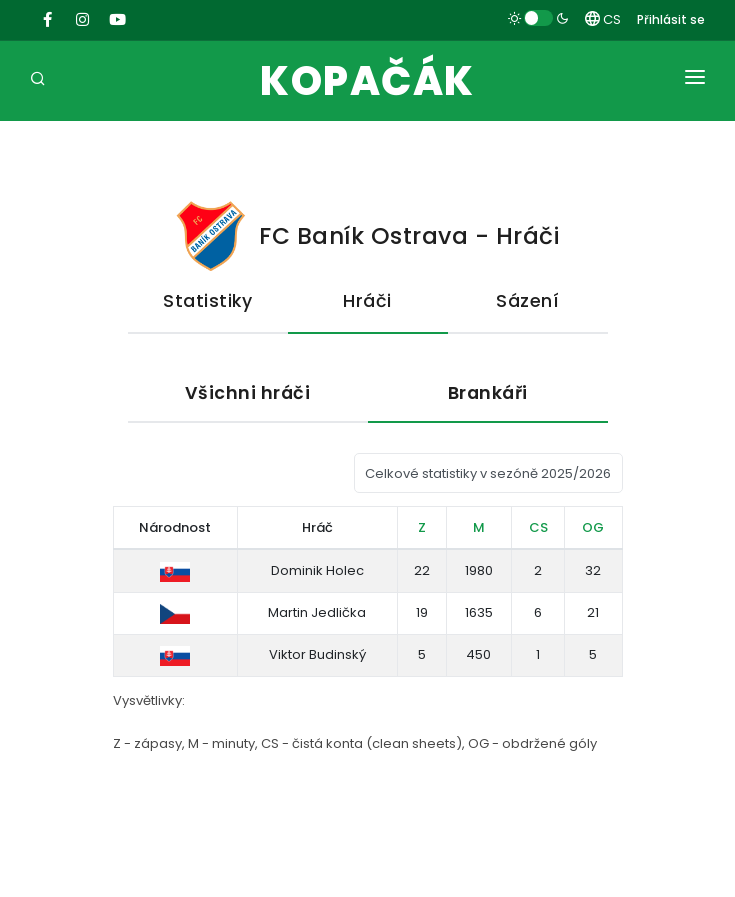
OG (593, 527)
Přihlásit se (671, 19)
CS (603, 19)
